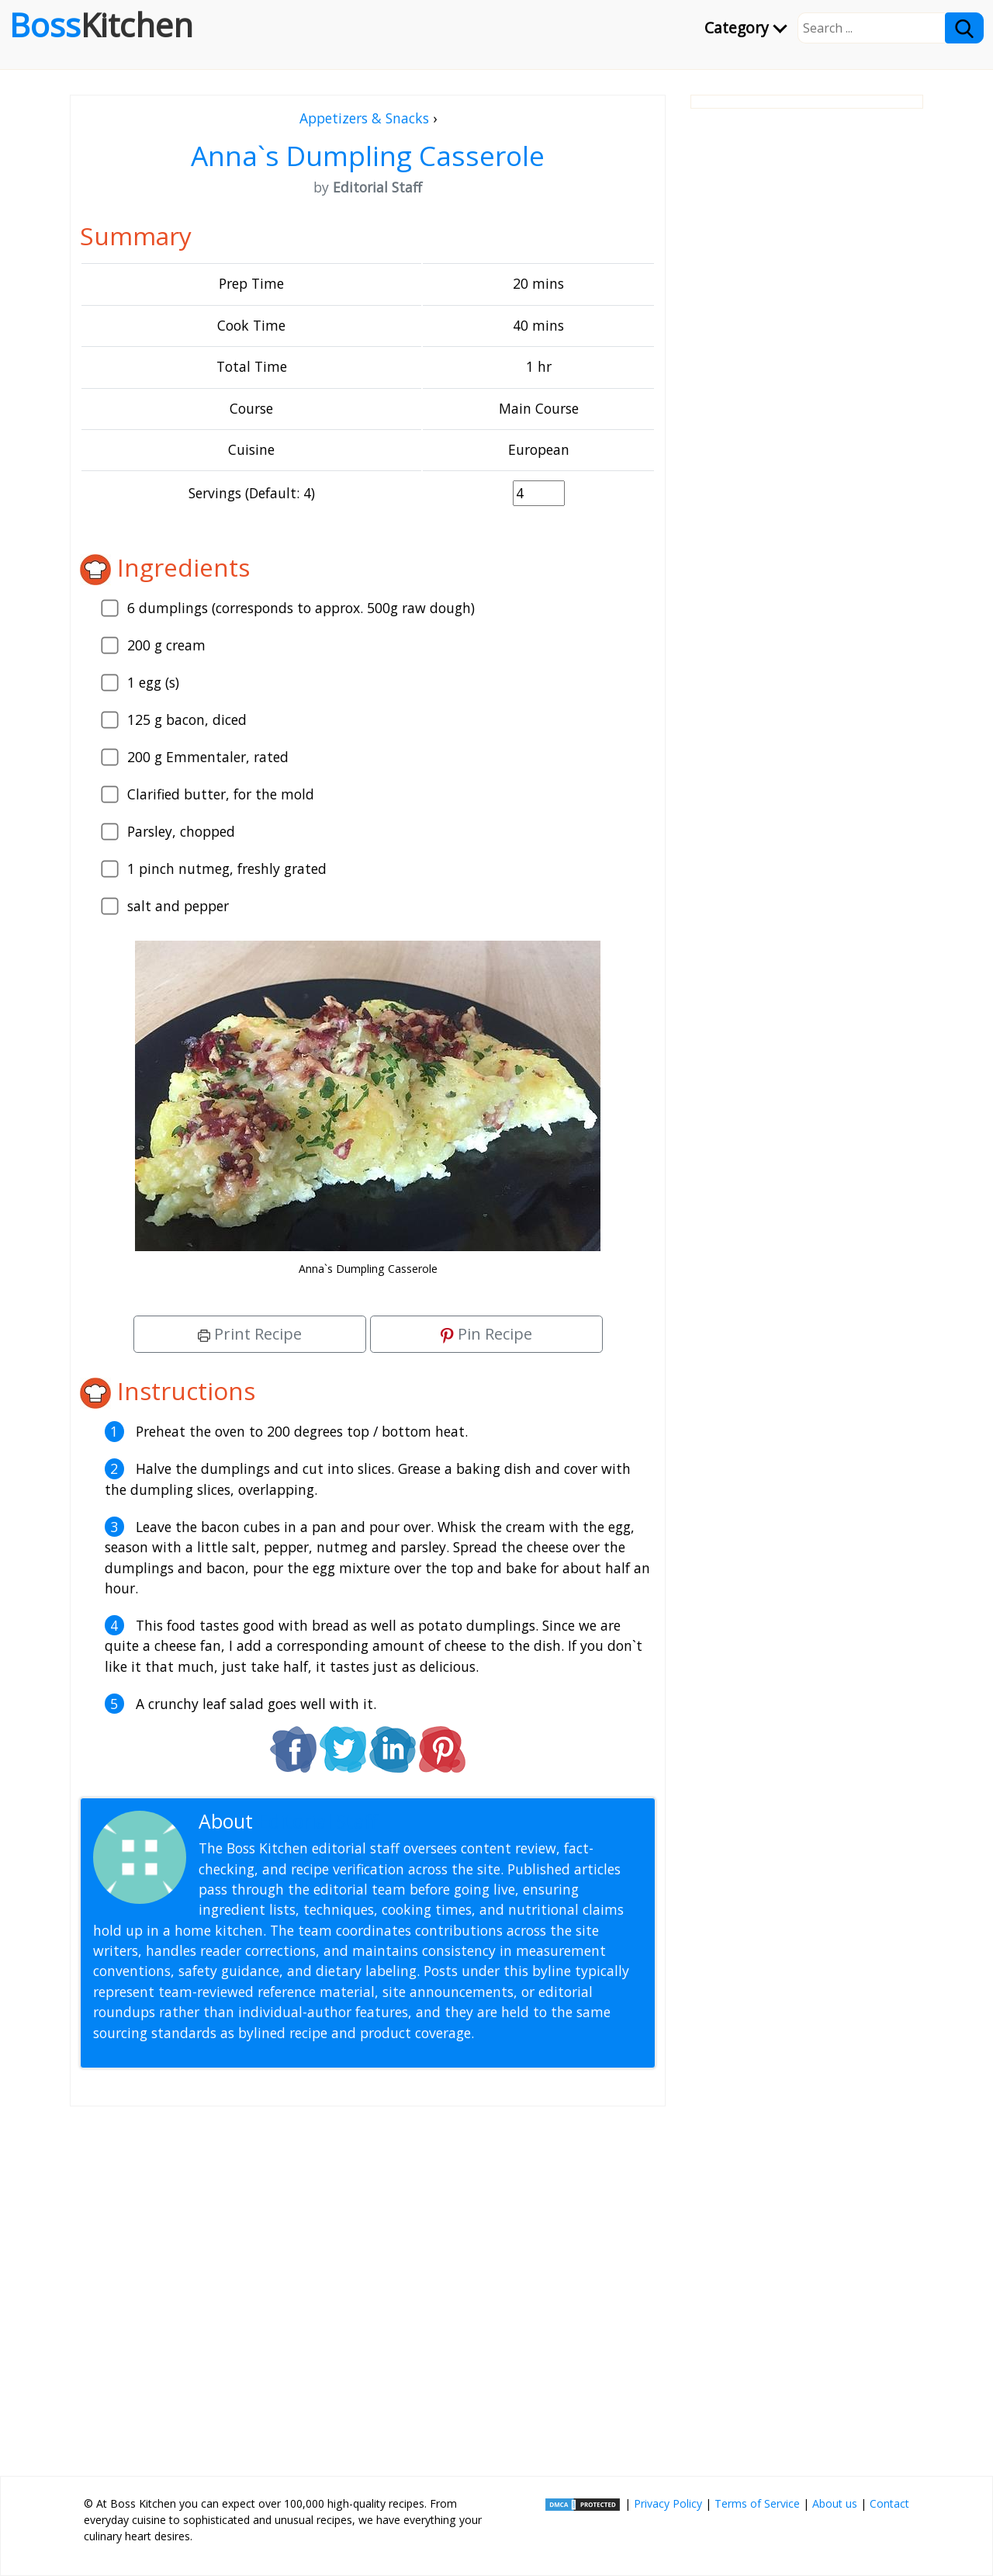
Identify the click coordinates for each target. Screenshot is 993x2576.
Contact (889, 2503)
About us (834, 2503)
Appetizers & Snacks (364, 118)
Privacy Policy (668, 2503)
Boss (101, 25)
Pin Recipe (486, 1333)
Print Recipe (250, 1333)
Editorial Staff (318, 1821)
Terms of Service (757, 2503)
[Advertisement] (368, 2284)
